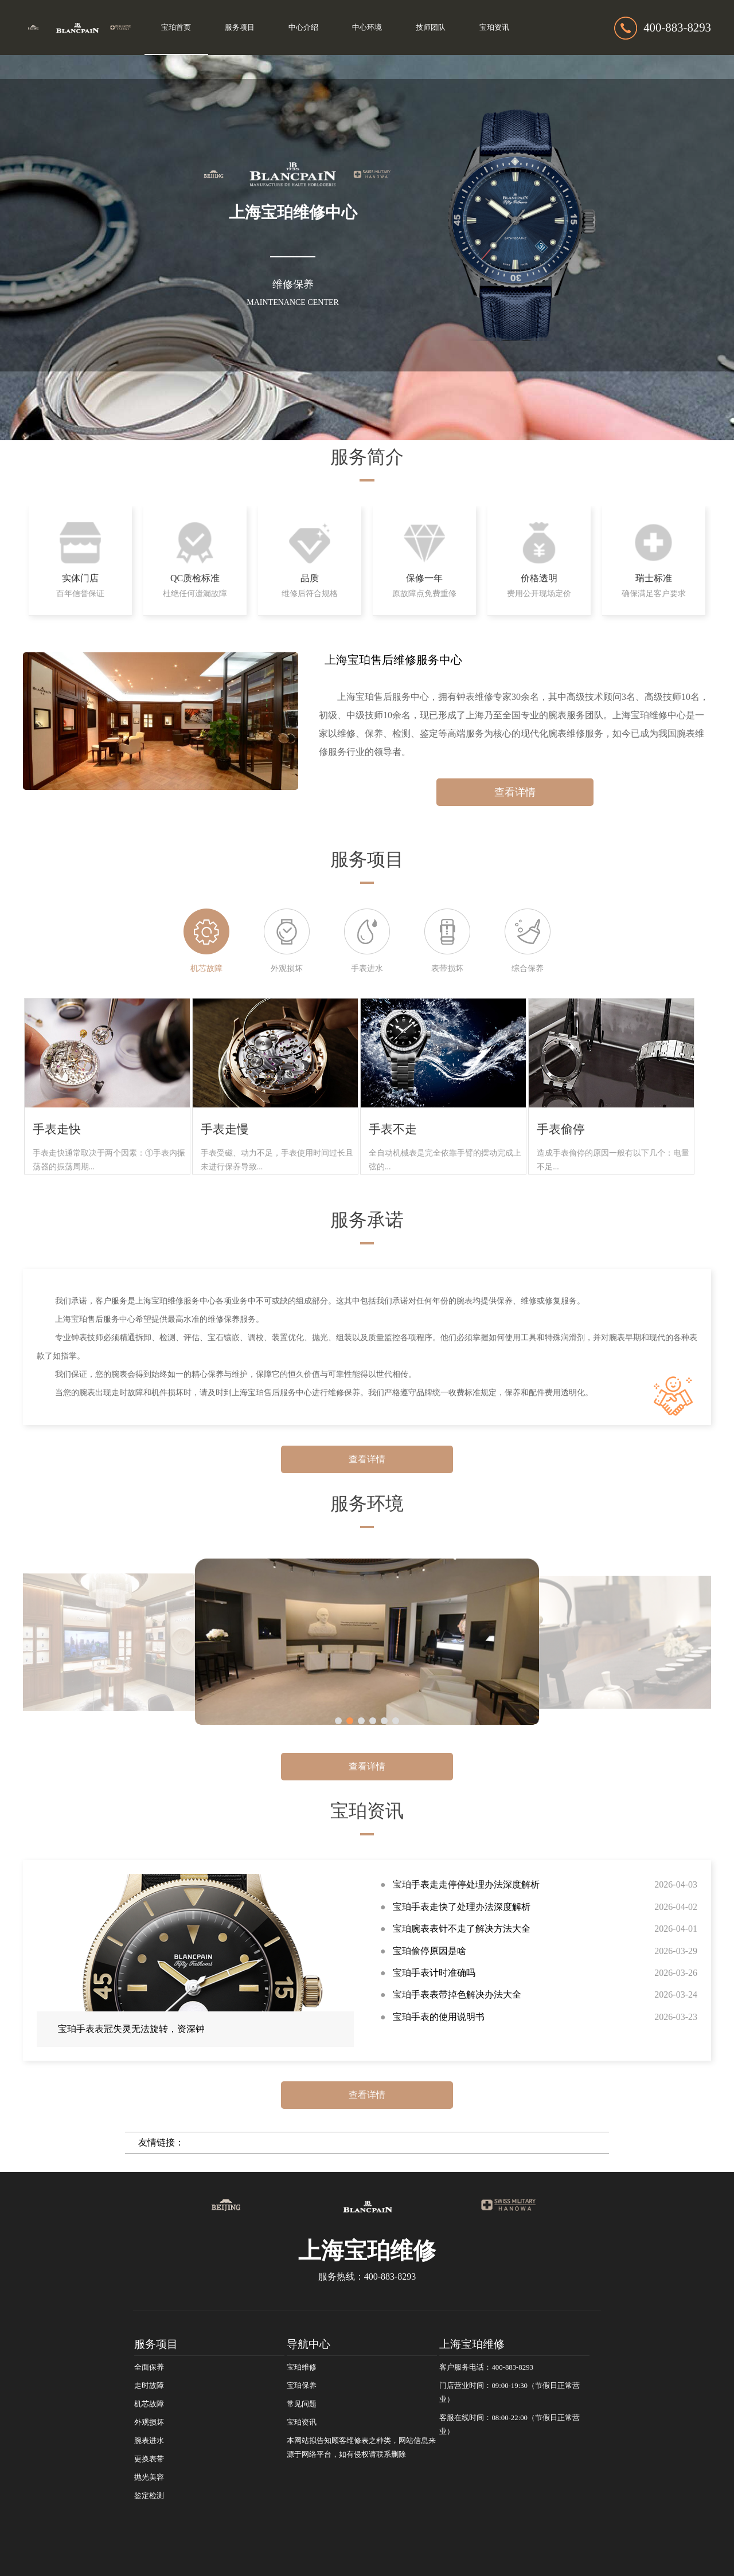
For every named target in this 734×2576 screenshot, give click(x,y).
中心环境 (367, 28)
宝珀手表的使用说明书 (439, 2017)
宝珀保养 (302, 2386)
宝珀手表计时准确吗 (434, 1973)
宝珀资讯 (494, 28)
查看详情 (515, 792)
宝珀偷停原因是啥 (429, 1951)
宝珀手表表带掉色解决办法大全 (457, 1994)
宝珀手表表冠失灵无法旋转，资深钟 (131, 2029)
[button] (338, 1720)
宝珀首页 (176, 28)
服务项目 (240, 28)
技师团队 (431, 28)
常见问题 (302, 2404)
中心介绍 (303, 28)
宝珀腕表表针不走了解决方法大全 (461, 1928)
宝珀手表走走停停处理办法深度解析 (466, 1884)
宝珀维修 (302, 2367)
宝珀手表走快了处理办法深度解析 (461, 1907)
